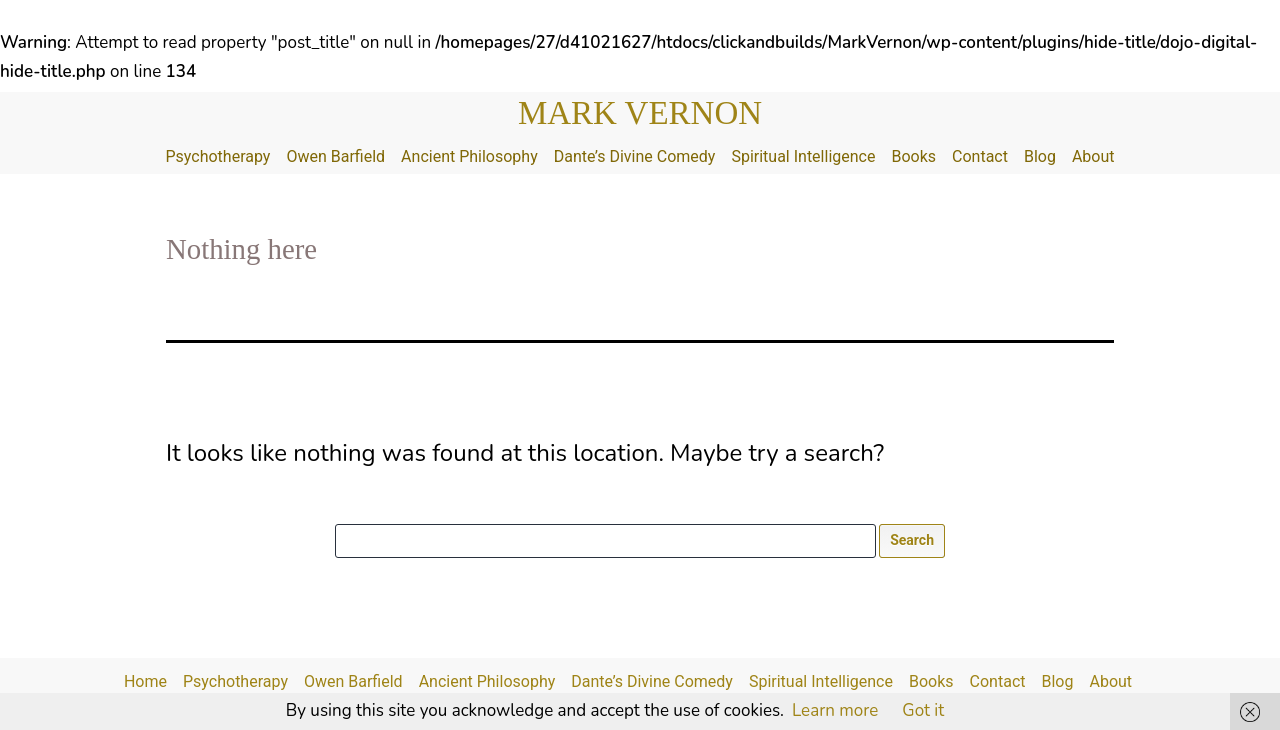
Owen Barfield (335, 156)
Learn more (835, 710)
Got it (923, 710)
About (1093, 156)
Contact (980, 156)
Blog (1040, 156)
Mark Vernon (640, 113)
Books (913, 156)
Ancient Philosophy (469, 156)
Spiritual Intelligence (803, 156)
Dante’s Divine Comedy (635, 156)
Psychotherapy (217, 156)
